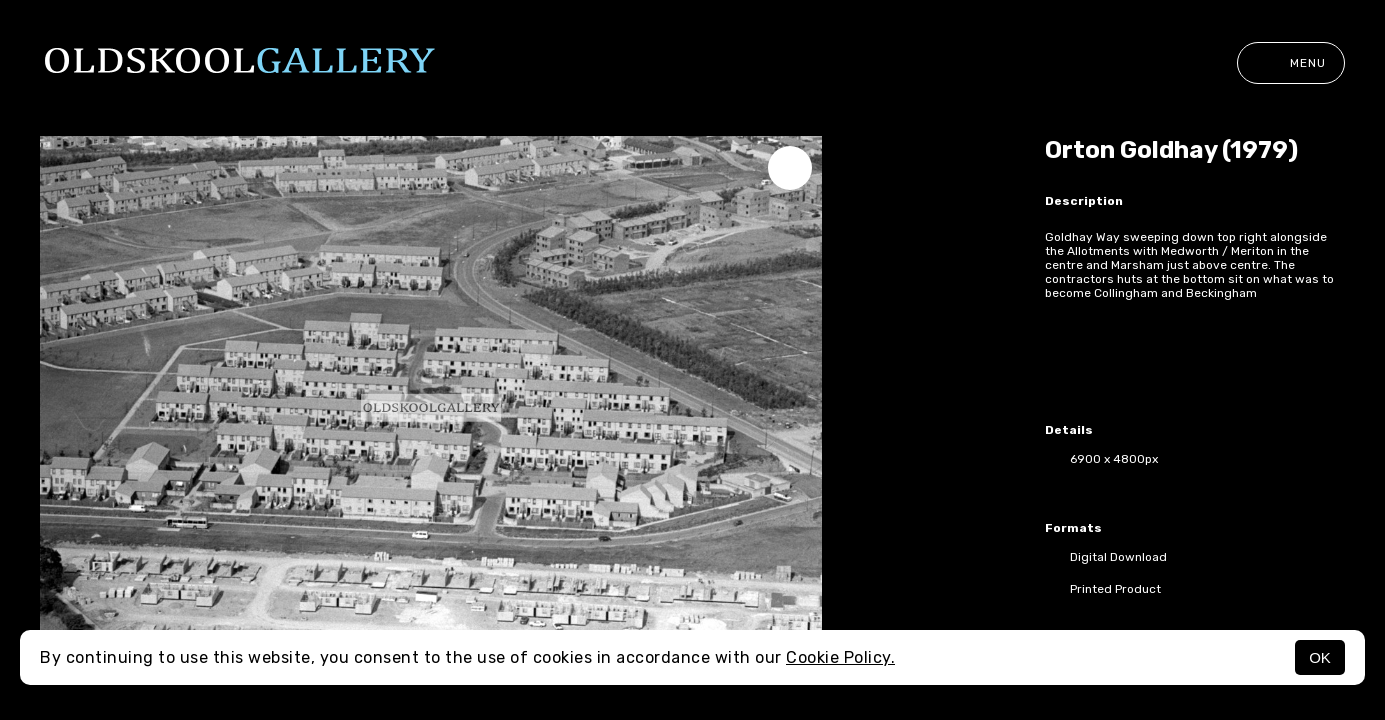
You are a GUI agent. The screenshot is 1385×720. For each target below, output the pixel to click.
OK (1320, 657)
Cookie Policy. (840, 657)
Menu (1291, 63)
